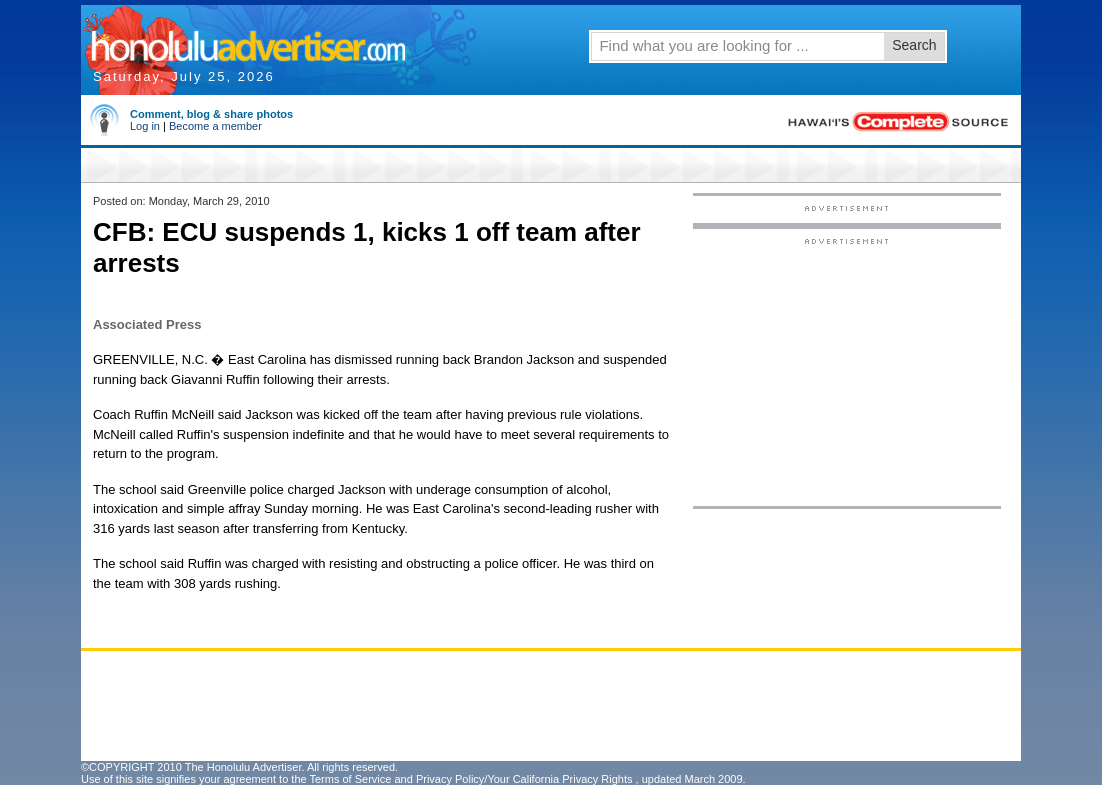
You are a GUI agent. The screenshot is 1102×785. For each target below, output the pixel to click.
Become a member (215, 126)
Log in (145, 126)
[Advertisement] (847, 371)
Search (914, 45)
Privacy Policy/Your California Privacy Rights (524, 779)
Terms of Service (350, 779)
